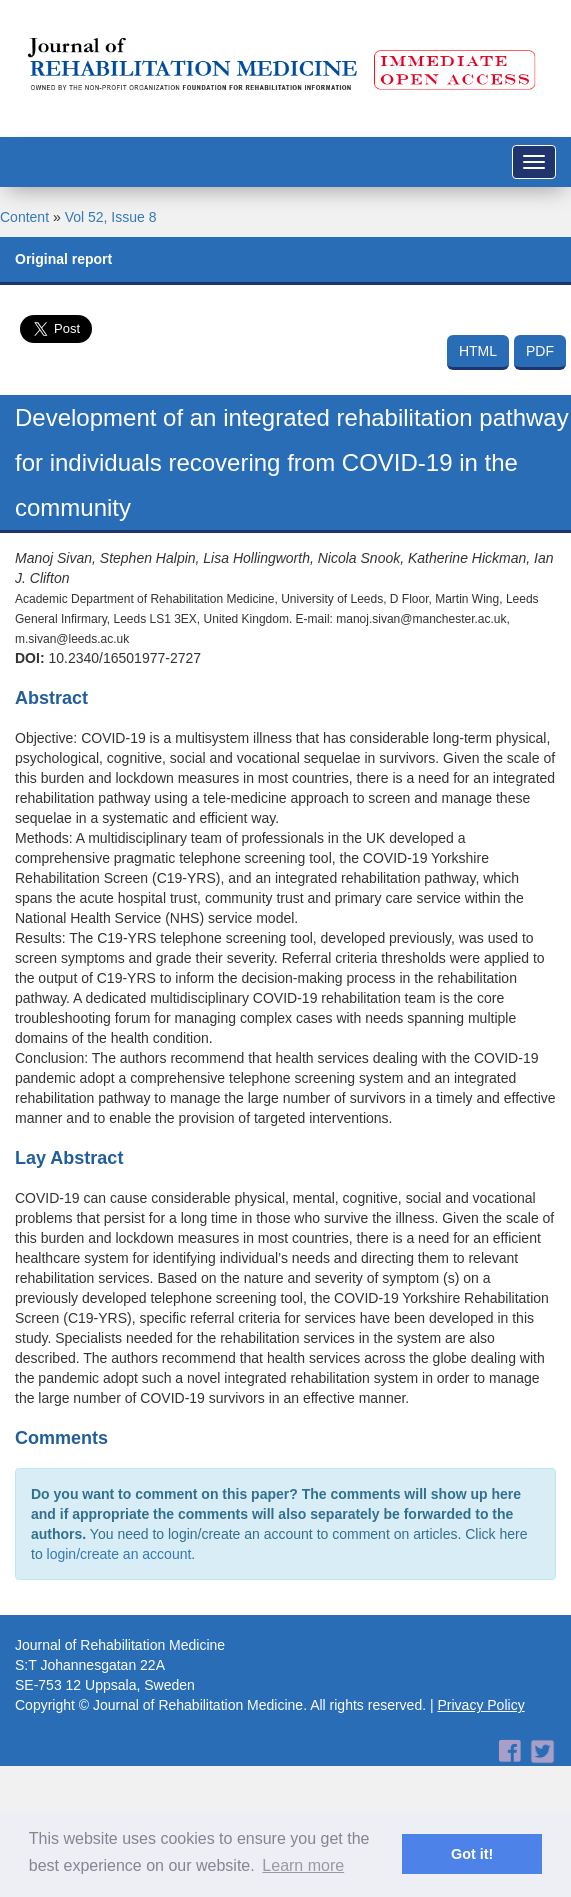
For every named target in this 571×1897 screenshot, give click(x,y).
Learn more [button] (303, 1865)
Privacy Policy (481, 1705)
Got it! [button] (472, 1854)
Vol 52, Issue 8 (111, 217)
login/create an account (119, 1554)
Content (24, 217)
